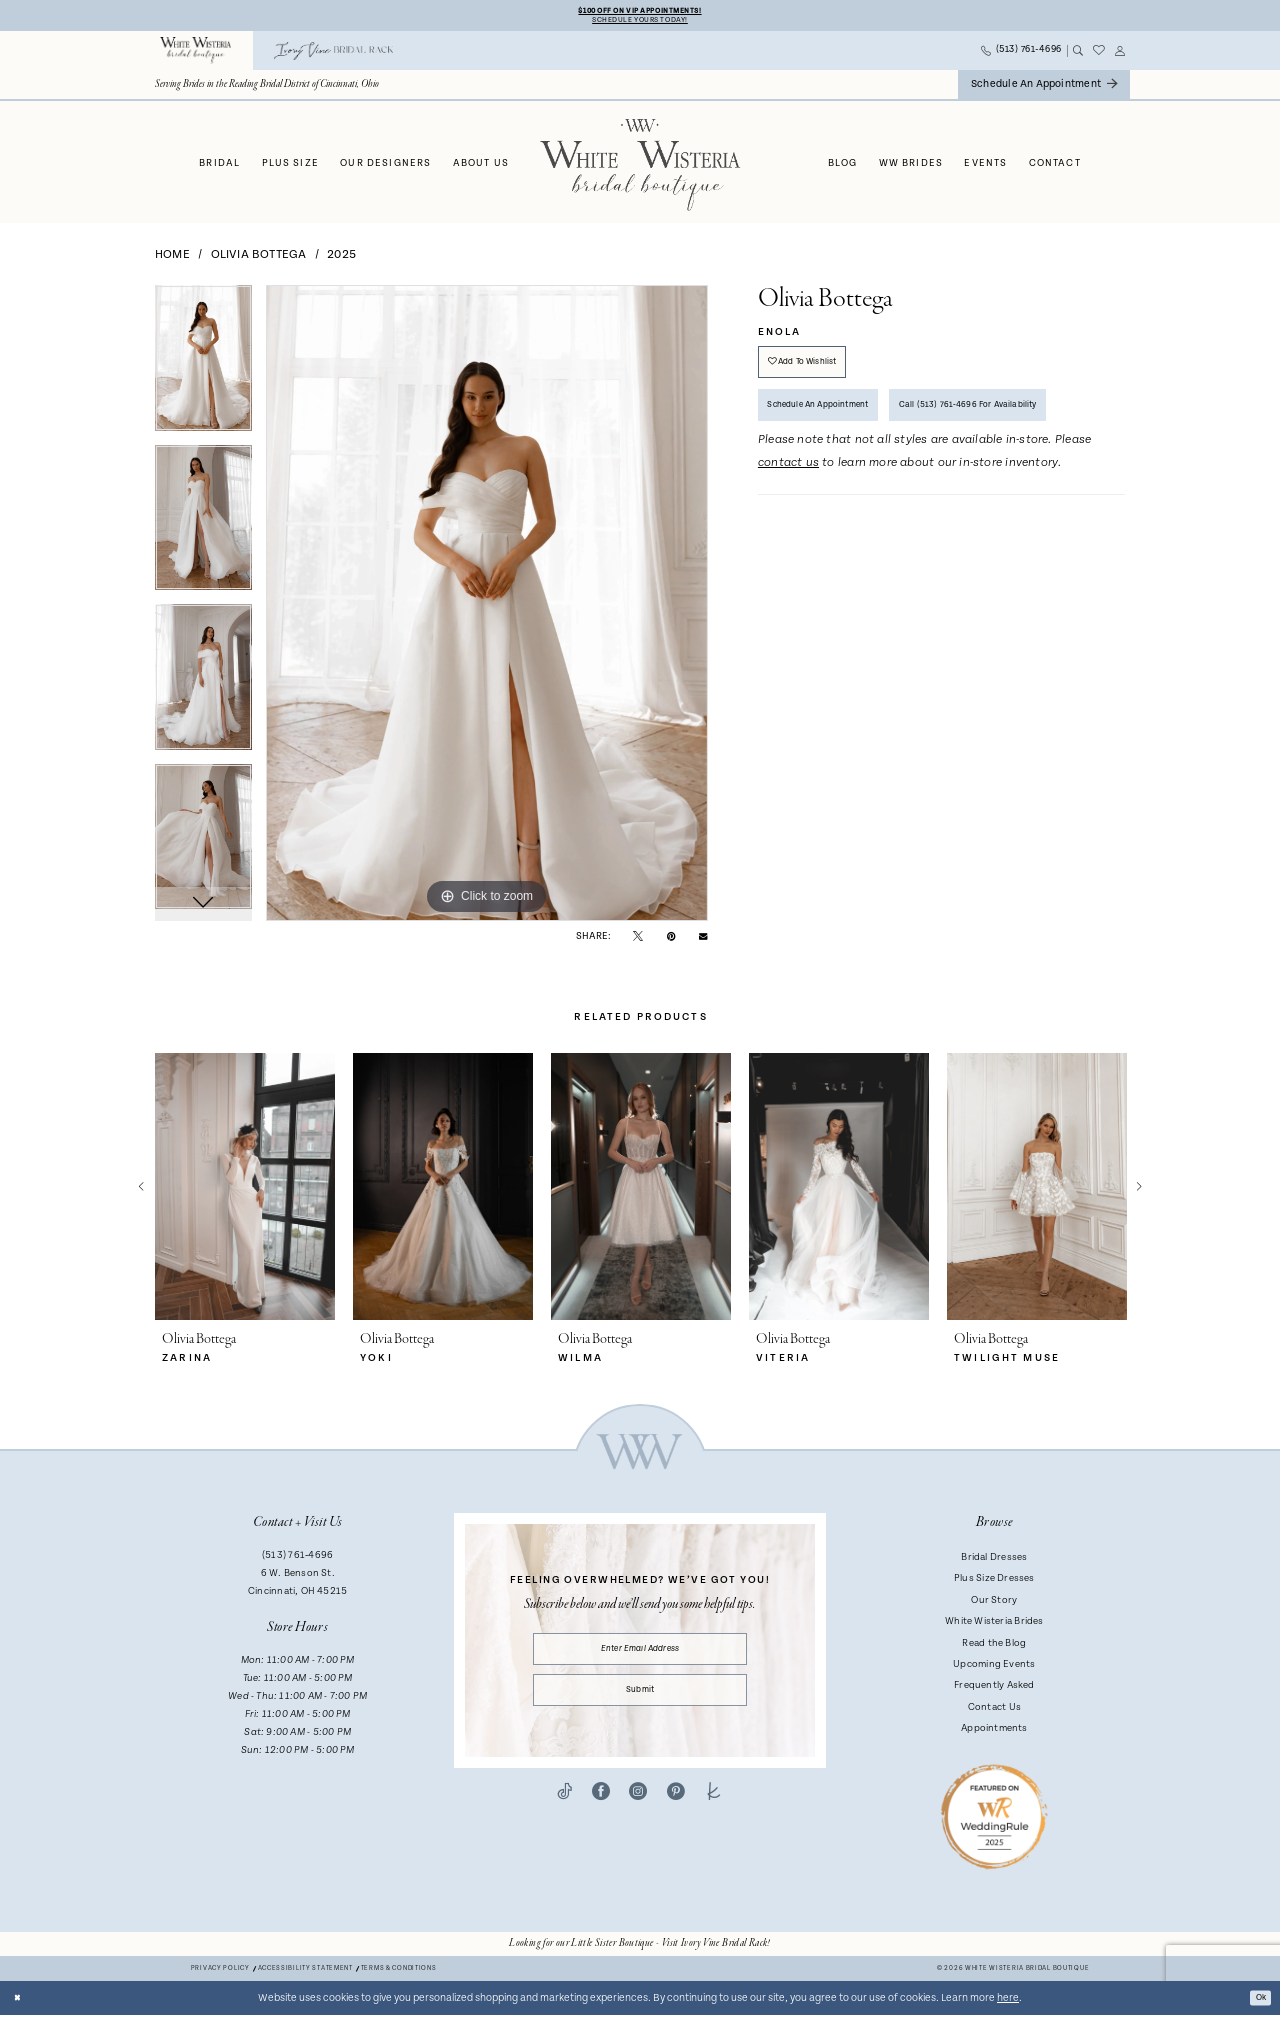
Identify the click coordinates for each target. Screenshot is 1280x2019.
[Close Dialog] (21, 2002)
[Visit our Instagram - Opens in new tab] (638, 1815)
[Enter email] (640, 1657)
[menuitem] (196, 55)
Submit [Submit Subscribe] (639, 1708)
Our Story (994, 1604)
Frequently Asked (994, 1690)
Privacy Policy (220, 1973)
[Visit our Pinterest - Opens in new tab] (676, 1815)
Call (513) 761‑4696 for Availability (855, 483)
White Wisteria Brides (994, 1626)
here (1008, 2002)
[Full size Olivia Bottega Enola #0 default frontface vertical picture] (487, 608)
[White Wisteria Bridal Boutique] (196, 55)
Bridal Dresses (994, 1562)
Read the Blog (994, 1647)
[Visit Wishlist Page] (1099, 55)
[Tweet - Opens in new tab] (638, 940)
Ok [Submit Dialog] (1257, 2002)
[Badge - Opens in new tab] (994, 1820)
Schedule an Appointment (835, 428)
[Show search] (1077, 55)
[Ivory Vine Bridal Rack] (334, 55)
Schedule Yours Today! (640, 22)
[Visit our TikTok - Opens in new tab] (564, 1815)
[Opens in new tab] (639, 1948)
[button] (1120, 55)
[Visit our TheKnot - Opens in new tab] (714, 1815)
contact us (788, 545)
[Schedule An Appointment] (1044, 89)
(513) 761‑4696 (297, 1560)
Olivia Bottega (259, 258)
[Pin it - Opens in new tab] (671, 940)
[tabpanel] (203, 370)
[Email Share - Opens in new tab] (703, 940)
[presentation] (245, 1191)
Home (172, 258)
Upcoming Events (994, 1669)
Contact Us (994, 1711)
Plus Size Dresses (994, 1583)
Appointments (994, 1733)
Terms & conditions (399, 1973)
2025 (341, 258)
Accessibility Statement (305, 1973)
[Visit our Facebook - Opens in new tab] (601, 1815)
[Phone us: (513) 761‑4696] (1022, 55)
